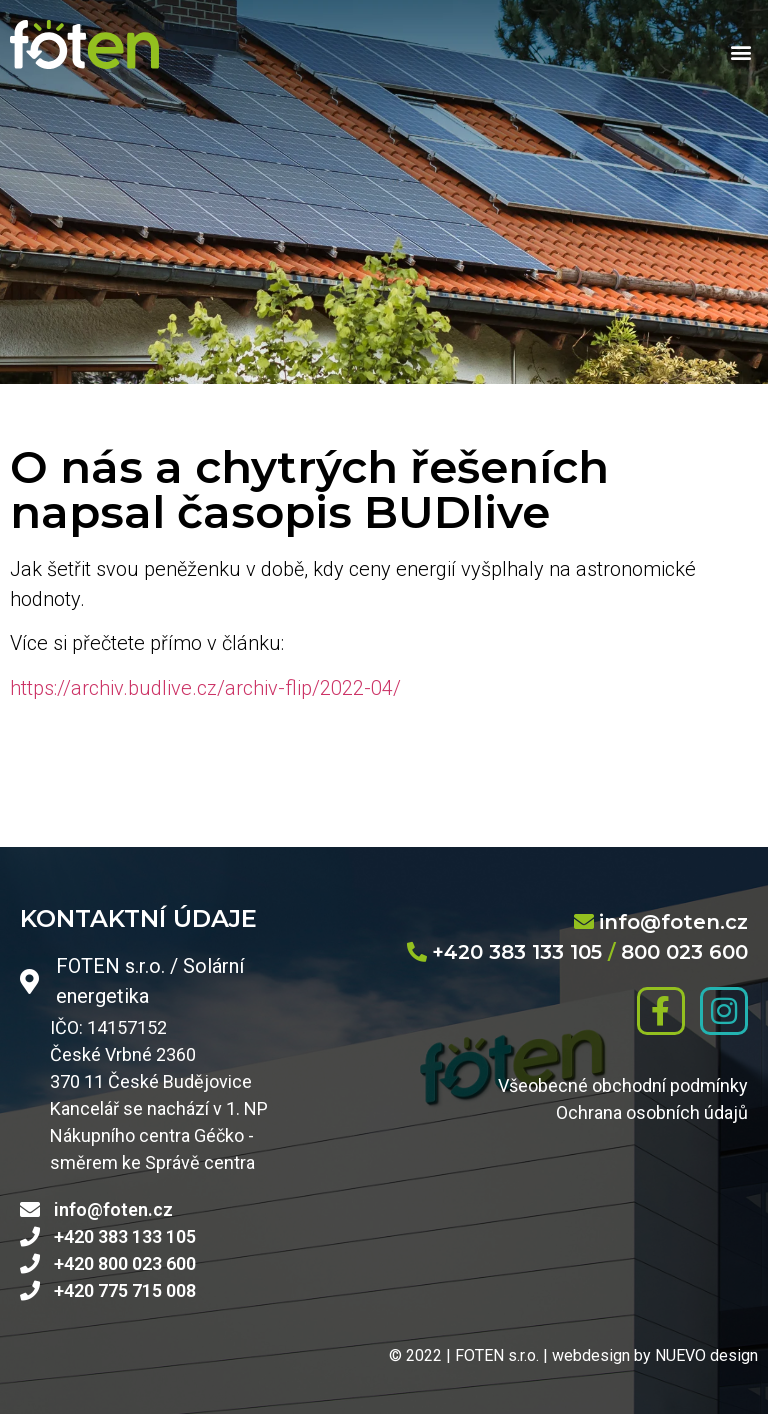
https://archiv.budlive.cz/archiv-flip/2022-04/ (205, 688)
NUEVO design (706, 1355)
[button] (741, 52)
